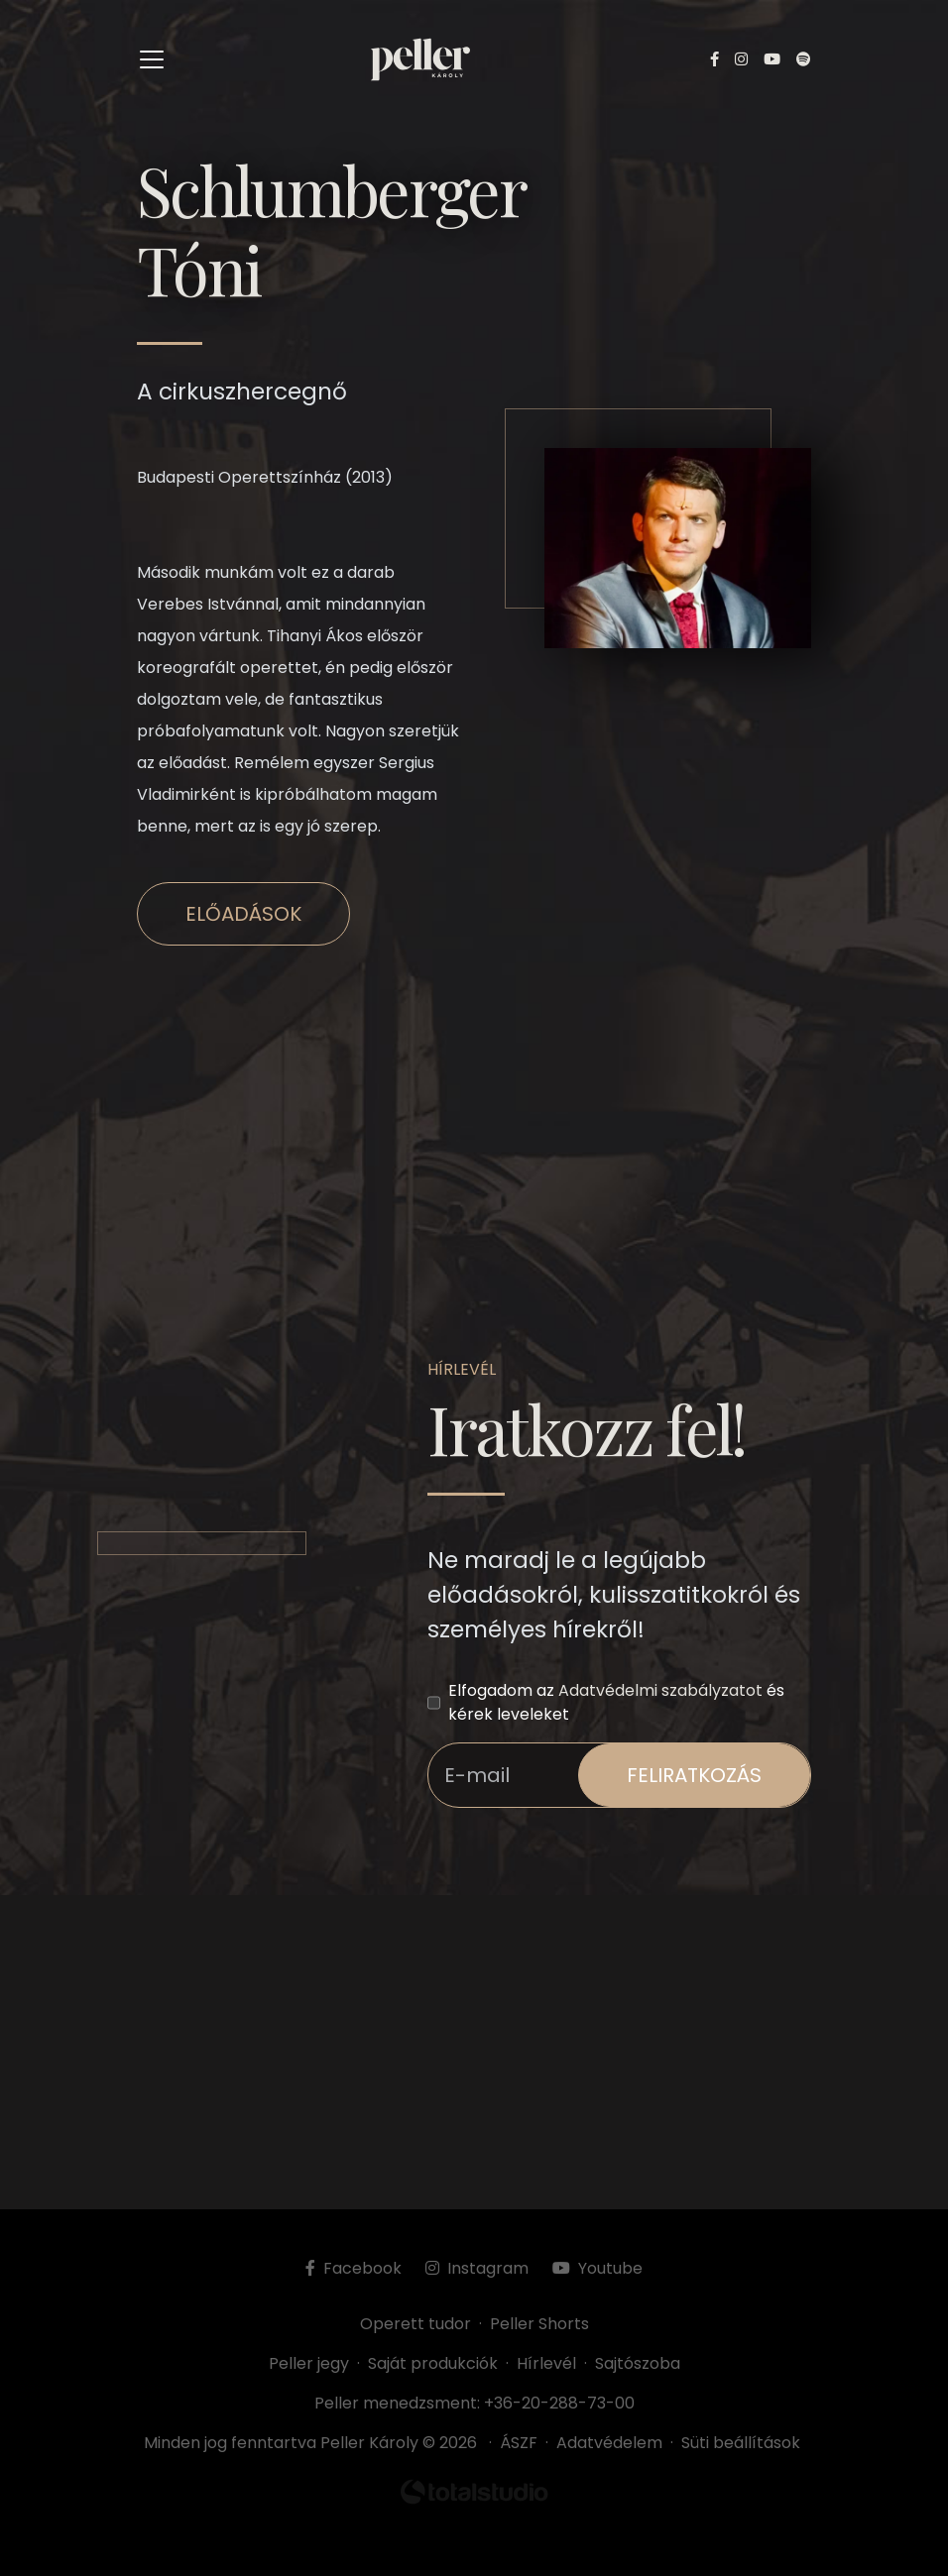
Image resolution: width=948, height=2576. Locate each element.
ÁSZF (522, 2442)
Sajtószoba (637, 2363)
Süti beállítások (740, 2442)
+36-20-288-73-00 (559, 2403)
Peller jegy (309, 2363)
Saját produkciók (433, 2363)
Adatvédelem (609, 2442)
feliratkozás (694, 1775)
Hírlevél (546, 2363)
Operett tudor (415, 2323)
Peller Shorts (539, 2323)
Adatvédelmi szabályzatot (660, 1690)
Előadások (243, 914)
